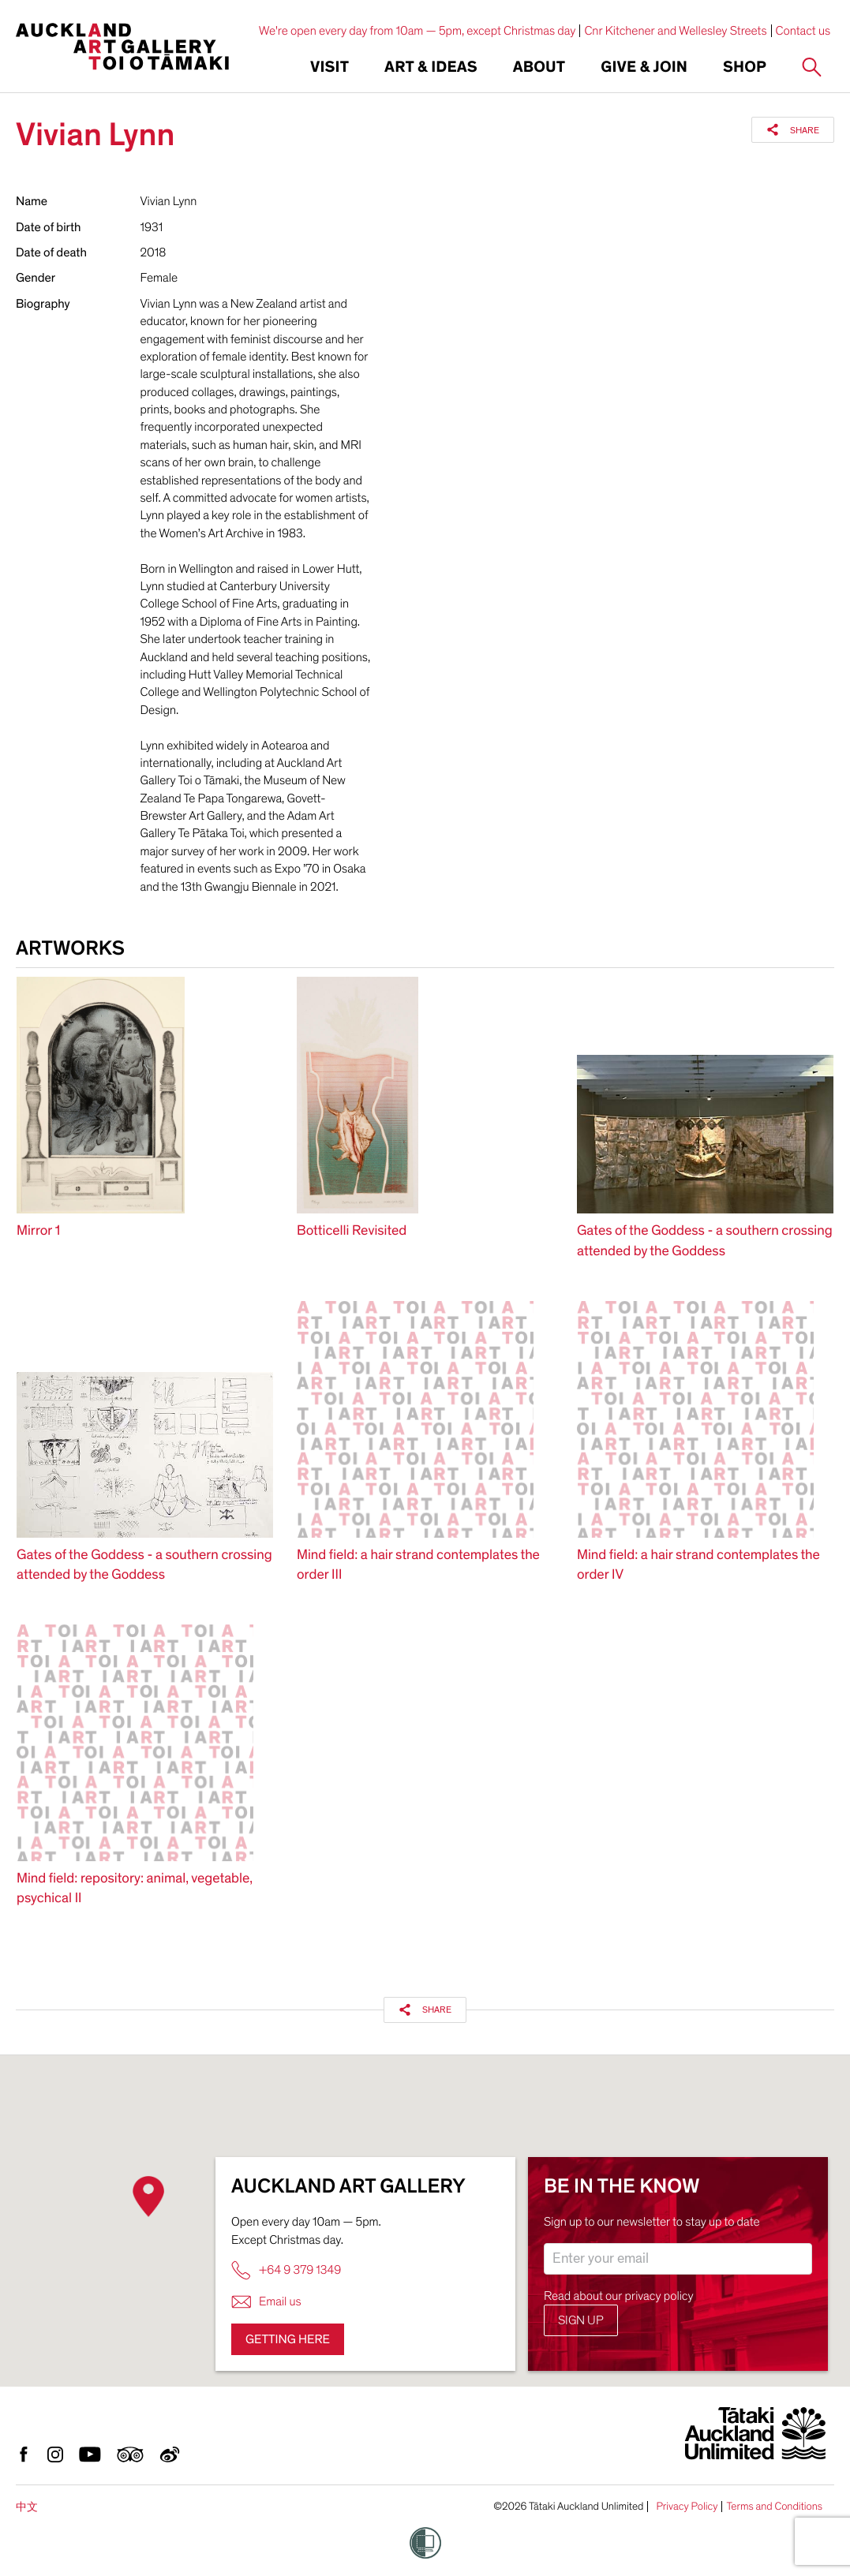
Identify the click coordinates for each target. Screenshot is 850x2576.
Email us (266, 2302)
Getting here (287, 2339)
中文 (27, 2506)
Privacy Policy (686, 2506)
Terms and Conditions (774, 2506)
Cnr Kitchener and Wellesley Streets (675, 30)
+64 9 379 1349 (286, 2270)
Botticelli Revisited (351, 1231)
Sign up (581, 2320)
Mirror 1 (38, 1231)
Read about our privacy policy (619, 2296)
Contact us (803, 30)
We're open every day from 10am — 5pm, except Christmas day (417, 30)
